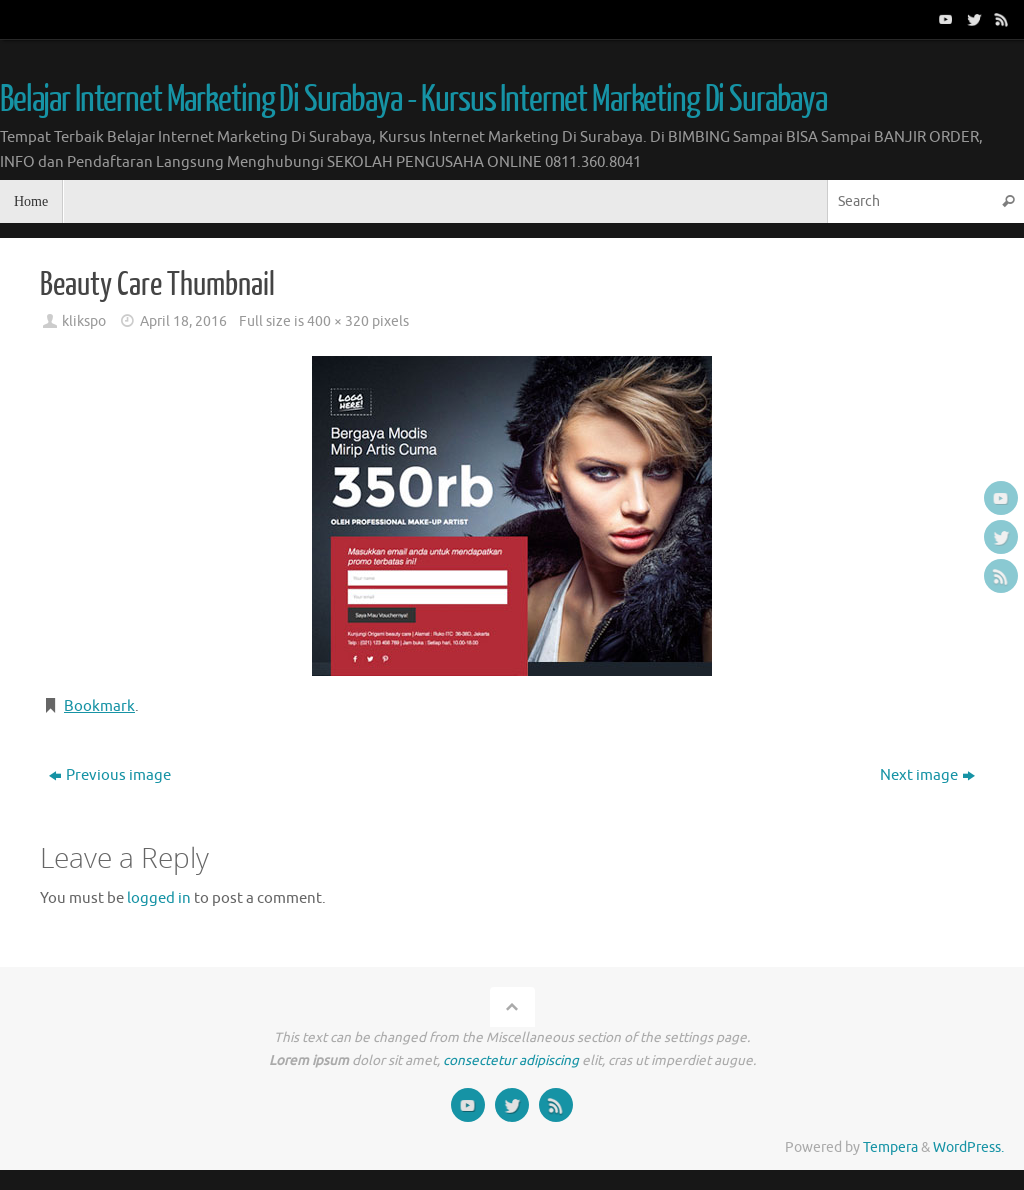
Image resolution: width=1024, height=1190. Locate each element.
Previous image (110, 775)
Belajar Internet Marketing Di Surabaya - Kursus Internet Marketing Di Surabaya (413, 100)
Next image (927, 775)
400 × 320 (338, 321)
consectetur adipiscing (511, 1060)
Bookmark (99, 706)
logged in (159, 898)
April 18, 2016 (183, 321)
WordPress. (968, 1147)
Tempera (890, 1147)
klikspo (84, 321)
